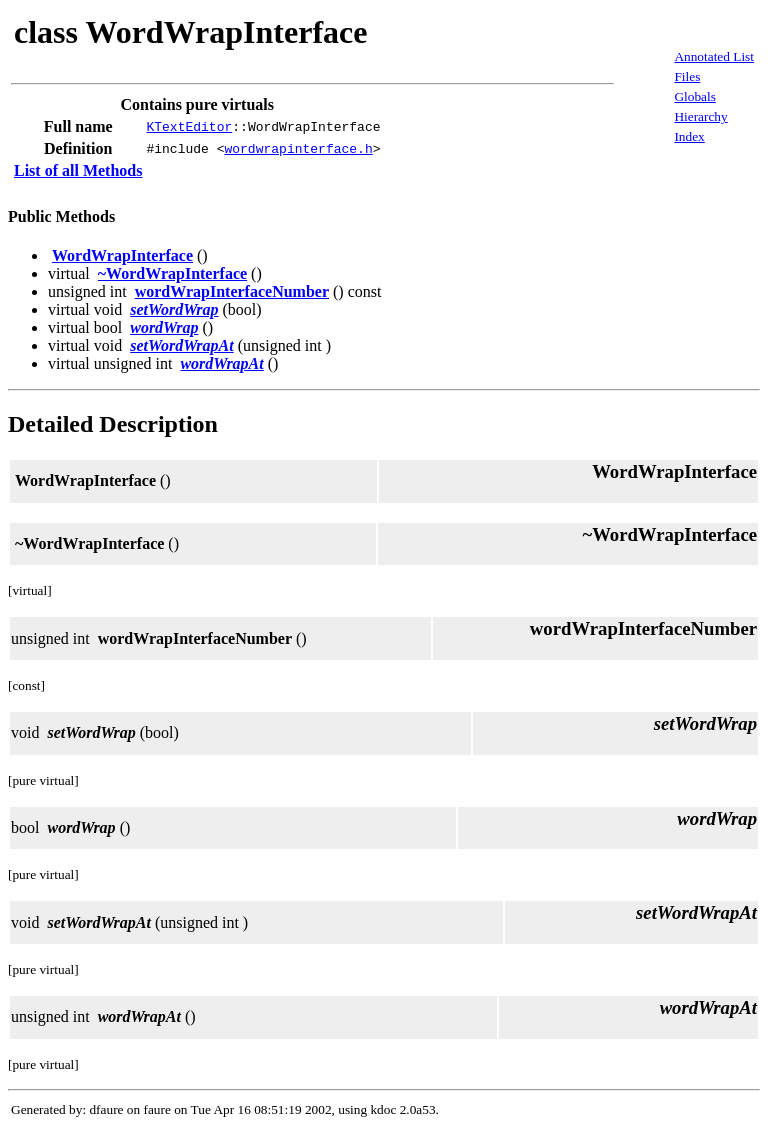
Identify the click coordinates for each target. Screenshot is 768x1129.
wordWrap (164, 327)
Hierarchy (700, 116)
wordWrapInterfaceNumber (232, 291)
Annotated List (714, 56)
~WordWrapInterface (172, 273)
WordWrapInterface (122, 255)
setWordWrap (174, 309)
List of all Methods (78, 170)
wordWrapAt (221, 363)
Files (687, 76)
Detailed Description (113, 424)
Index (689, 136)
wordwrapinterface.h (298, 149)
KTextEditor (189, 127)
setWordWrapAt (181, 345)
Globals (694, 96)
